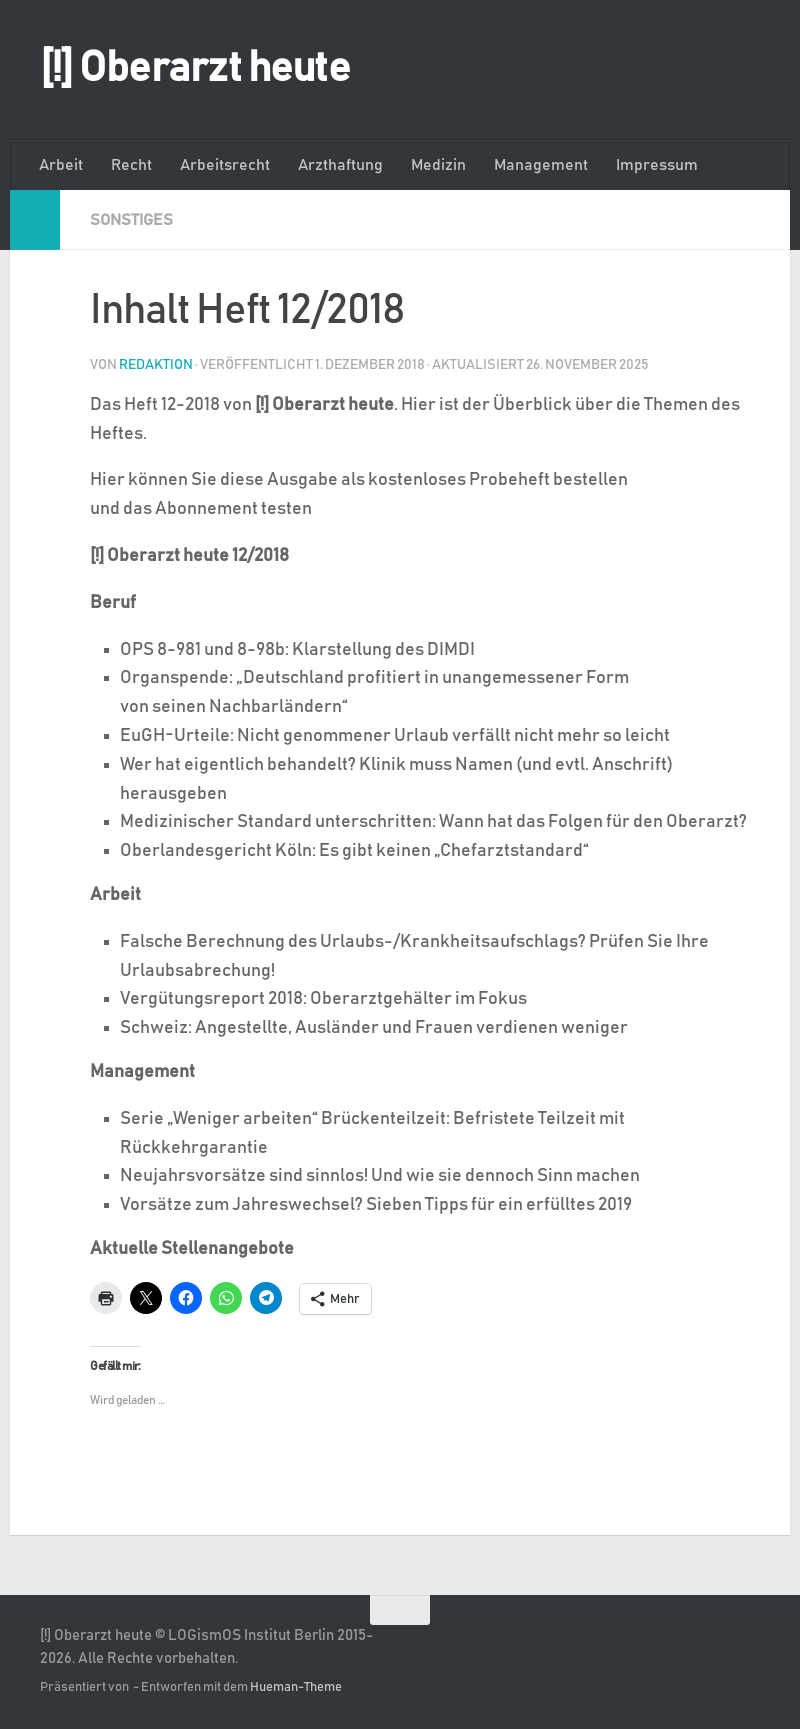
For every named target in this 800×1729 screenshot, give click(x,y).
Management (541, 165)
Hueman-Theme (296, 1687)
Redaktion (156, 365)
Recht (131, 165)
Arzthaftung (340, 165)
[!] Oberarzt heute (195, 69)
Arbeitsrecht (225, 165)
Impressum (657, 165)
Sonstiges (131, 220)
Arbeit (61, 165)
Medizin (438, 165)
